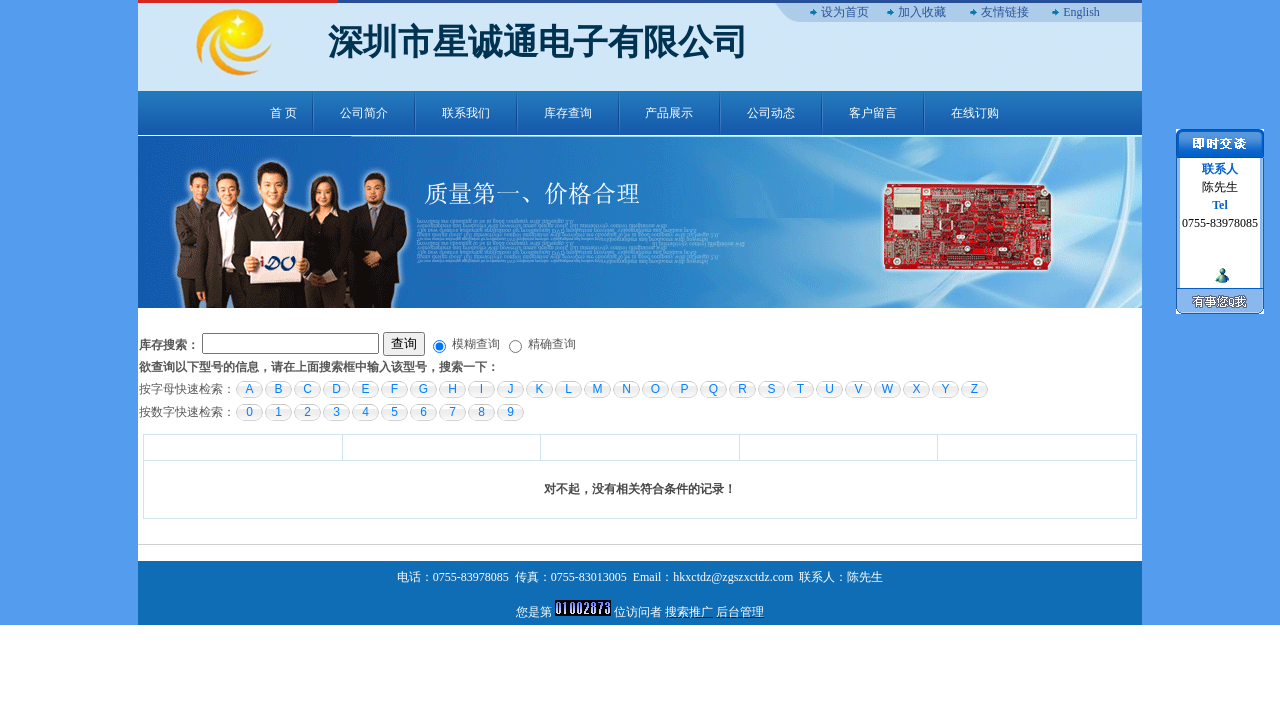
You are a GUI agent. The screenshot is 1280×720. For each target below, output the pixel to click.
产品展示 (669, 113)
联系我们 (466, 113)
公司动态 (771, 113)
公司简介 (364, 113)
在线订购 (975, 113)
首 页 (283, 113)
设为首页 (845, 12)
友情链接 (1005, 12)
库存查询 (568, 113)
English (1081, 12)
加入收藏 (922, 12)
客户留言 (873, 113)
